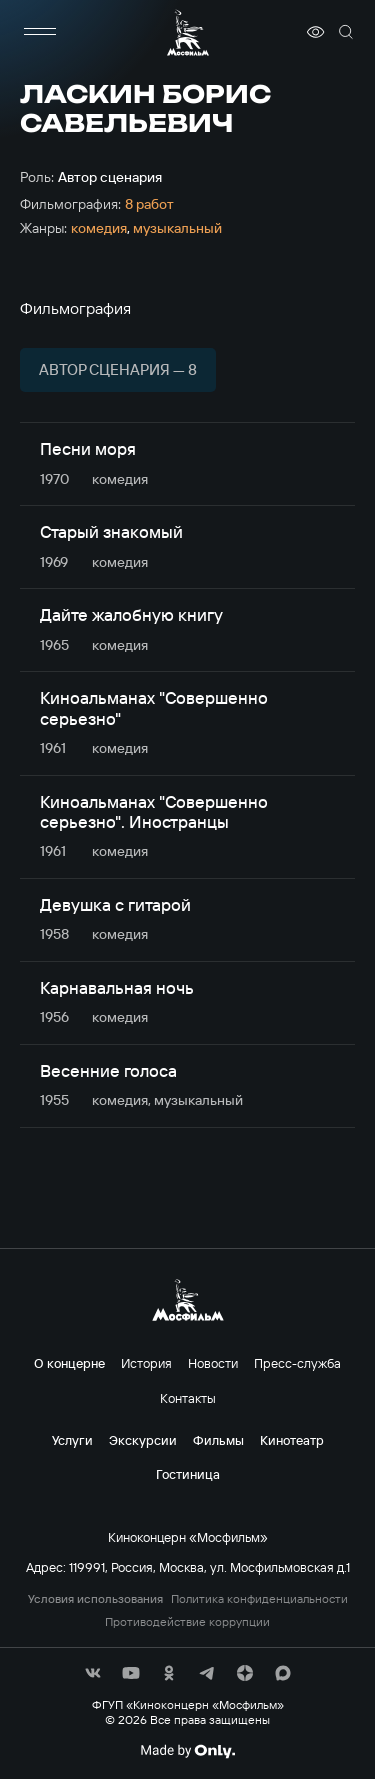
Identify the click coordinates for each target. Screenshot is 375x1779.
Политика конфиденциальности (259, 1599)
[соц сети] (93, 1673)
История (146, 1363)
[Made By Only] (187, 1751)
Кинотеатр (292, 1440)
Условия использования (95, 1599)
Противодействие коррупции (187, 1622)
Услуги (72, 1440)
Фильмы (218, 1440)
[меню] (40, 32)
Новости (213, 1363)
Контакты (188, 1398)
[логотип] (188, 32)
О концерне (69, 1363)
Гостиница (188, 1474)
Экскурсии (143, 1440)
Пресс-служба (297, 1363)
